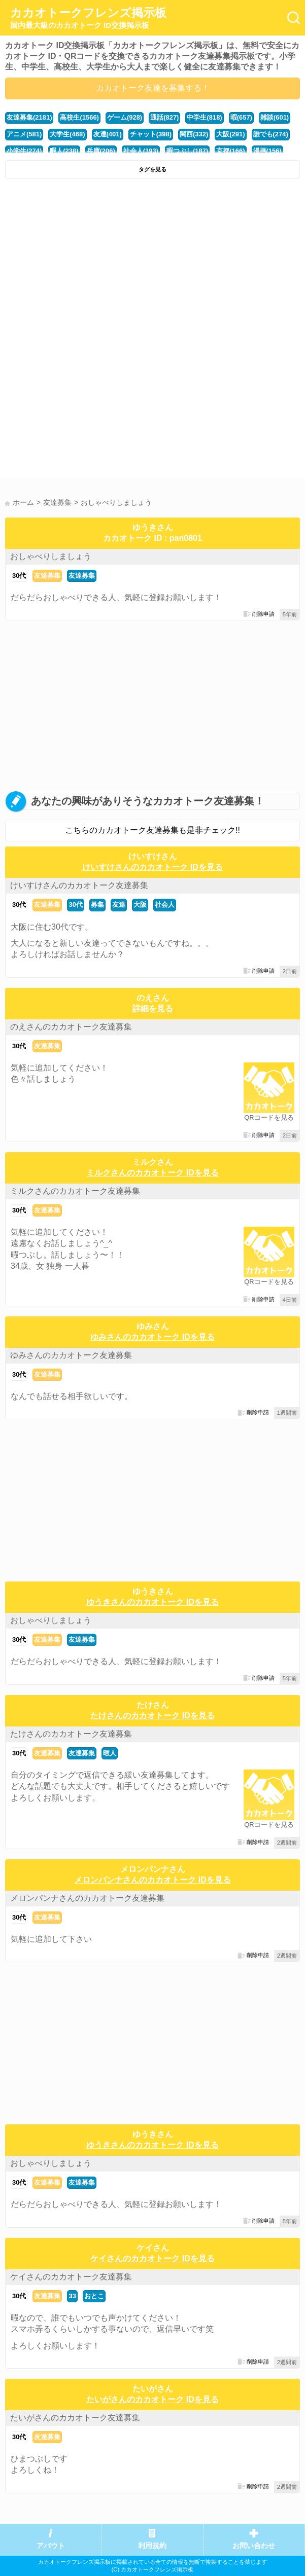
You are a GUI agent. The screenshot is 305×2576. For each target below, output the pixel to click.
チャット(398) (151, 134)
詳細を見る (152, 1008)
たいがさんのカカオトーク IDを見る (152, 2399)
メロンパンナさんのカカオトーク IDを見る (152, 1879)
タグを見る (152, 169)
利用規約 (152, 2546)
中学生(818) (204, 117)
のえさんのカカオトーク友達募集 (71, 1026)
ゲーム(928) (124, 117)
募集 (97, 904)
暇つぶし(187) (187, 151)
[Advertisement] (152, 260)
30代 (19, 575)
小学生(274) (24, 151)
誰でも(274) (270, 134)
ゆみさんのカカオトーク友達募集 (71, 1355)
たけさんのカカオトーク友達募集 (71, 1733)
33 (72, 2296)
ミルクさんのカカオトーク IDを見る (152, 1172)
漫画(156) (267, 151)
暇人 (109, 1753)
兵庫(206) (101, 151)
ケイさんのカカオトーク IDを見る (152, 2258)
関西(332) (194, 134)
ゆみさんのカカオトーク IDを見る (152, 1337)
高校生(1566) (79, 117)
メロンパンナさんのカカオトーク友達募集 (87, 1898)
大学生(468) (67, 134)
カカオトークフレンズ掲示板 (88, 18)
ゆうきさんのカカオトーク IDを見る (152, 1602)
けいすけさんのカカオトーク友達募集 (79, 885)
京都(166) (230, 151)
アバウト (51, 2546)
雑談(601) (274, 117)
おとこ (94, 2296)
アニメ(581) (24, 134)
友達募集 (47, 575)
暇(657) (241, 117)
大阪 (140, 904)
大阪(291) (230, 134)
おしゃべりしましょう (50, 556)
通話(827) (164, 117)
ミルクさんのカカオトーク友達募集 (75, 1191)
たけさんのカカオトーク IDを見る (152, 1715)
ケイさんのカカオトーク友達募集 (71, 2276)
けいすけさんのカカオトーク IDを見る (152, 867)
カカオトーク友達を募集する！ (153, 88)
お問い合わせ (253, 2546)
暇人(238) (64, 151)
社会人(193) (140, 151)
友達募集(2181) (29, 117)
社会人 (165, 904)
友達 (118, 904)
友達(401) (107, 134)
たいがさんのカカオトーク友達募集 (75, 2417)
